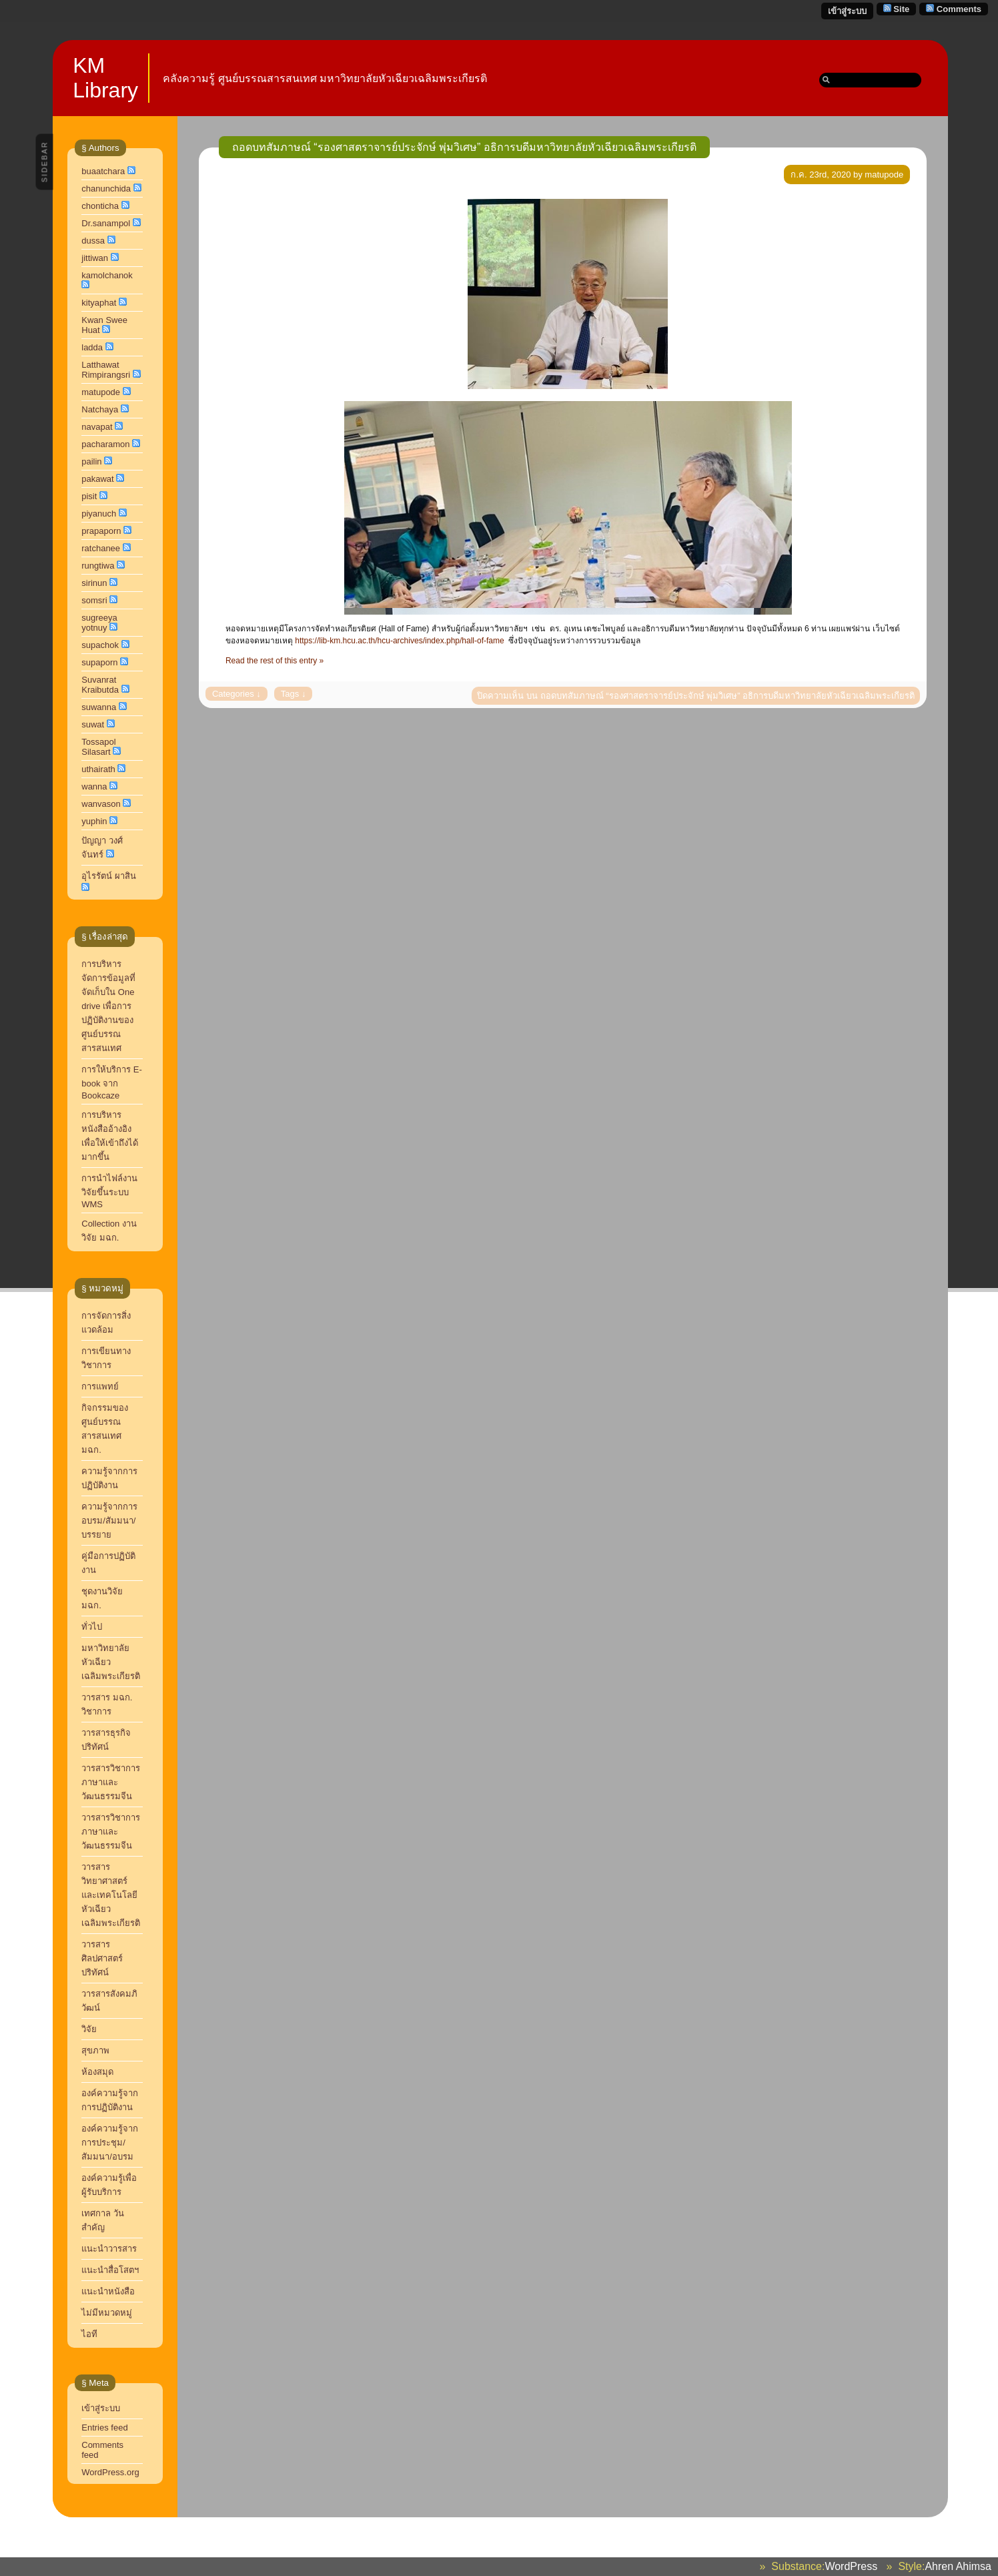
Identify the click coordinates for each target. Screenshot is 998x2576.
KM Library (105, 77)
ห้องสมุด (97, 2072)
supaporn (99, 662)
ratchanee (100, 548)
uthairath (98, 769)
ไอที (89, 2334)
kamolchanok (107, 275)
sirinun (94, 583)
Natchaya (99, 409)
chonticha (100, 206)
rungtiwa (97, 566)
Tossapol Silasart (98, 747)
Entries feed (104, 2428)
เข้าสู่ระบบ (847, 11)
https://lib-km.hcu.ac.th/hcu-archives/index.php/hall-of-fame (399, 640)
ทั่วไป (91, 1627)
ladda (92, 347)
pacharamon (105, 444)
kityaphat (98, 303)
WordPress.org (110, 2472)
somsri (94, 600)
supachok (100, 645)
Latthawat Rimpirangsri (105, 370)
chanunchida (106, 189)
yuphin (94, 821)
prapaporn (101, 531)
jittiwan (94, 258)
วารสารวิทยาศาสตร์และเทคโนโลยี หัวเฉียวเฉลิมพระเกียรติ (112, 1895)
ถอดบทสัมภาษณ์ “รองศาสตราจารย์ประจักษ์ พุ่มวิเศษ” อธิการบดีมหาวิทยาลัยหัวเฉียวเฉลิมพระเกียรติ (464, 147)
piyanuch (98, 514)
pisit (89, 496)
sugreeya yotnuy (99, 623)
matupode (100, 392)
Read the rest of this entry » (274, 660)
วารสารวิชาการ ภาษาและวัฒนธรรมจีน (110, 1782)
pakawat (97, 479)
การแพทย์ (100, 1386)
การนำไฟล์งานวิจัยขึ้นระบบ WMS (109, 1191)
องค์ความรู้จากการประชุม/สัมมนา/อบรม (109, 2143)
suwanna (98, 707)
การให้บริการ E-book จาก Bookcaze (111, 1082)
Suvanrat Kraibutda (100, 685)
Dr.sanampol (105, 223)
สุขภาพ (95, 2050)
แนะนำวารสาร (109, 2249)
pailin (91, 461)
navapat (96, 427)
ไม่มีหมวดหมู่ (106, 2313)
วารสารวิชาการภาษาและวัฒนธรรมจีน (110, 1832)
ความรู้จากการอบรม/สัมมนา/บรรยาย (109, 1521)
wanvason (101, 804)
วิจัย (89, 2029)
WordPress (851, 2566)
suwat (92, 724)
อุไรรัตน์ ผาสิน (108, 876)
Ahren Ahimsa (958, 2566)
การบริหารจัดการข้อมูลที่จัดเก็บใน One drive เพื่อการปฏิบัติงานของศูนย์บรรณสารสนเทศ (108, 1006)
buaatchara (103, 171)
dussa (93, 241)
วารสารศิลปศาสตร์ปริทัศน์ (102, 1958)
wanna (94, 786)
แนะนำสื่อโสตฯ (110, 2270)
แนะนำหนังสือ (108, 2291)
